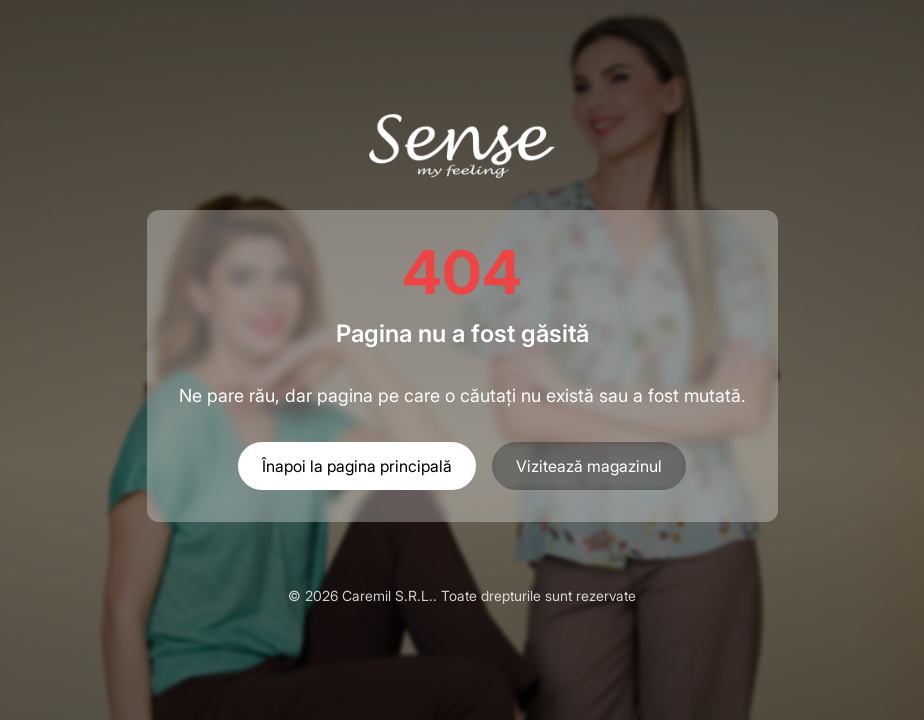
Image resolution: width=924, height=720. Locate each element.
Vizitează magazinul (589, 466)
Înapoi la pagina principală (357, 466)
